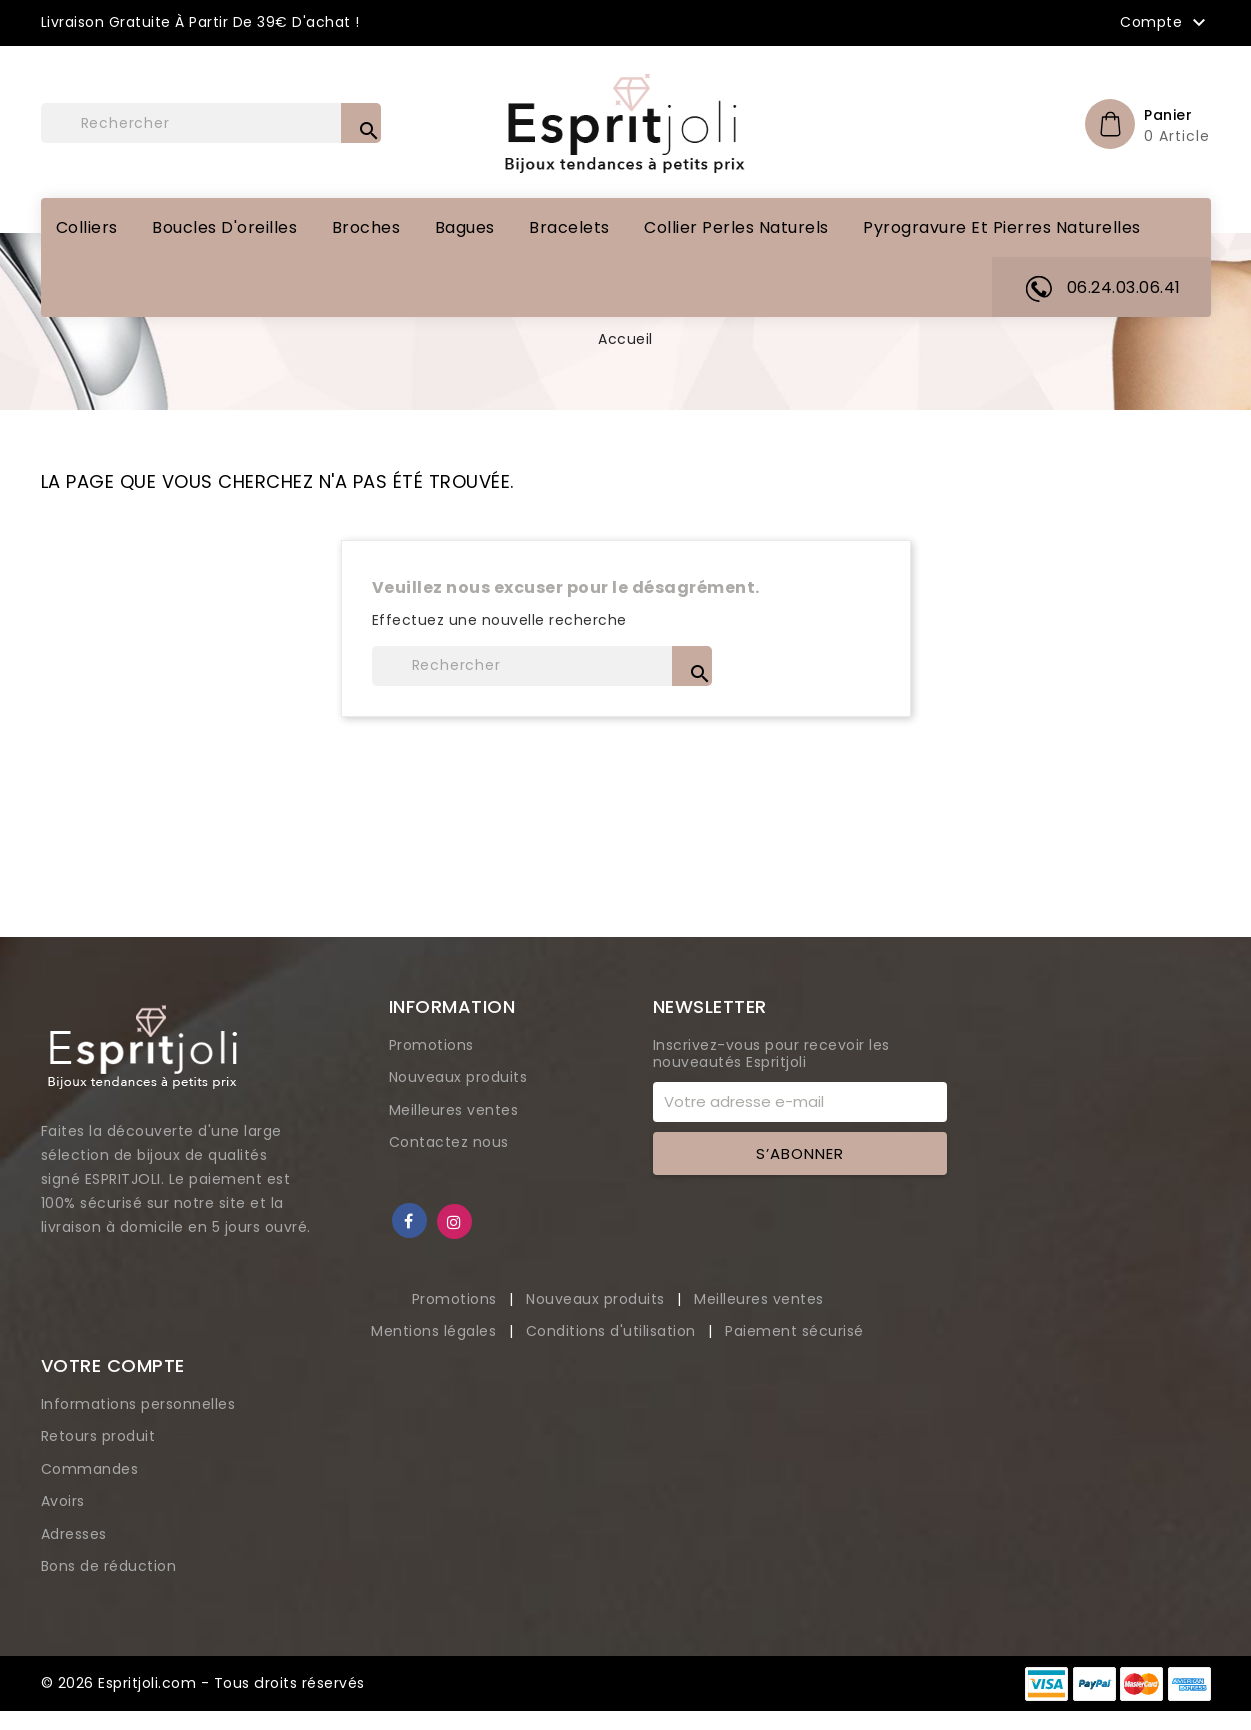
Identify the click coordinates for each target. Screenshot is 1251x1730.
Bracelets (569, 227)
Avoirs (63, 1501)
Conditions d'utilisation (613, 1331)
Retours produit (98, 1436)
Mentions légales (436, 1331)
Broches (366, 227)
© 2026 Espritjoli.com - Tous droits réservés (202, 1683)
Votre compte (113, 1365)
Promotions (431, 1045)
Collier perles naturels (736, 227)
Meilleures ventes (454, 1110)
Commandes (90, 1469)
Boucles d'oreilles (224, 227)
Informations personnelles (138, 1404)
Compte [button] (1165, 23)
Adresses (74, 1534)
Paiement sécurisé (794, 1331)
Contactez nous (449, 1142)
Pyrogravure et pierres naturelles (1002, 227)
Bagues (465, 227)
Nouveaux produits (458, 1077)
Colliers (87, 227)
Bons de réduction (109, 1566)
